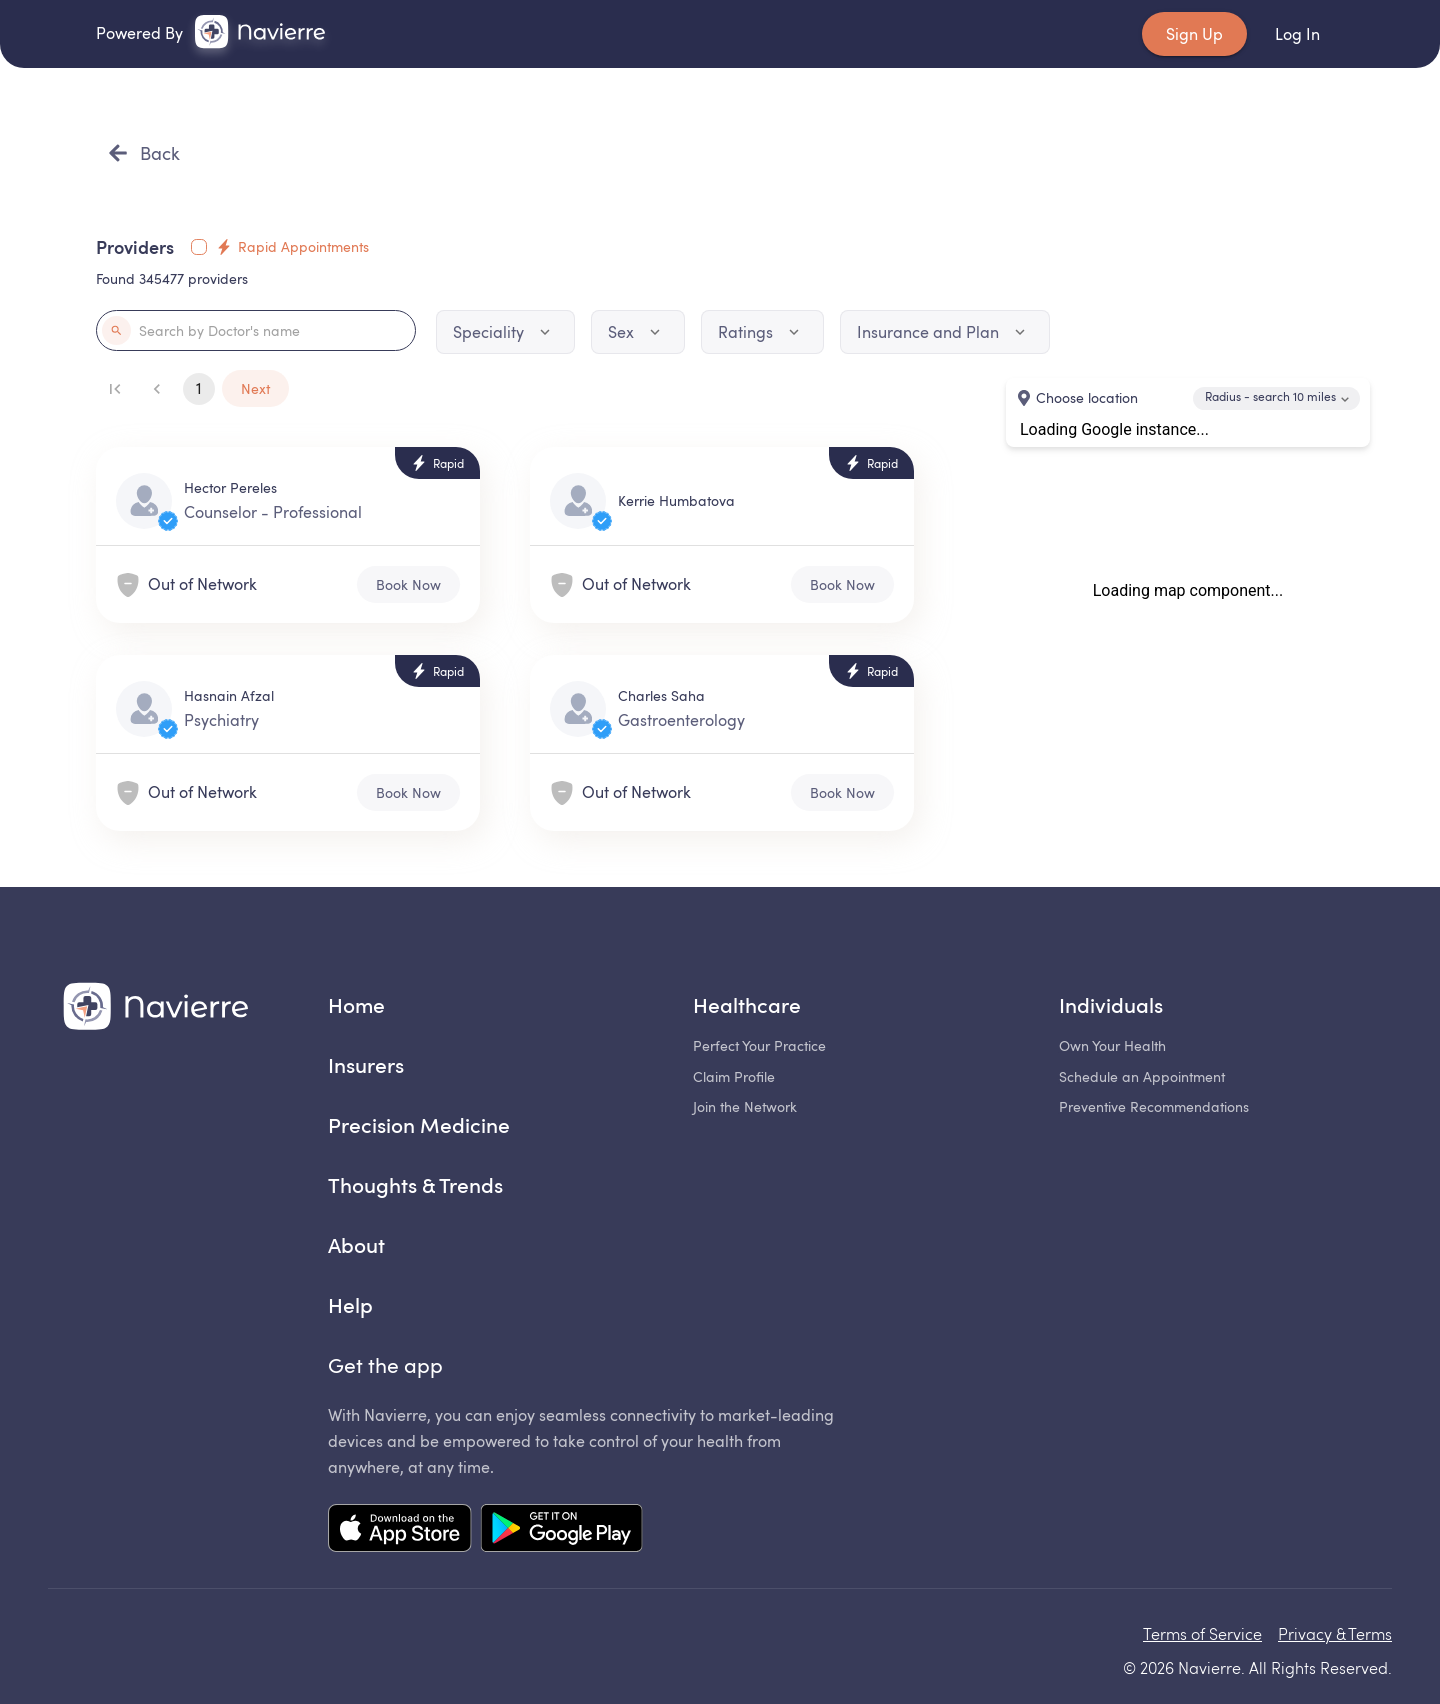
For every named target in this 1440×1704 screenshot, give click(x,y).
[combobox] (1276, 398)
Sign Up (1194, 34)
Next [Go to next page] (255, 388)
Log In (1297, 34)
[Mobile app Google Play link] (561, 1530)
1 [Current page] (199, 389)
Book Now (408, 584)
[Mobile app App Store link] (400, 1530)
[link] (260, 31)
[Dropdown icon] (545, 332)
